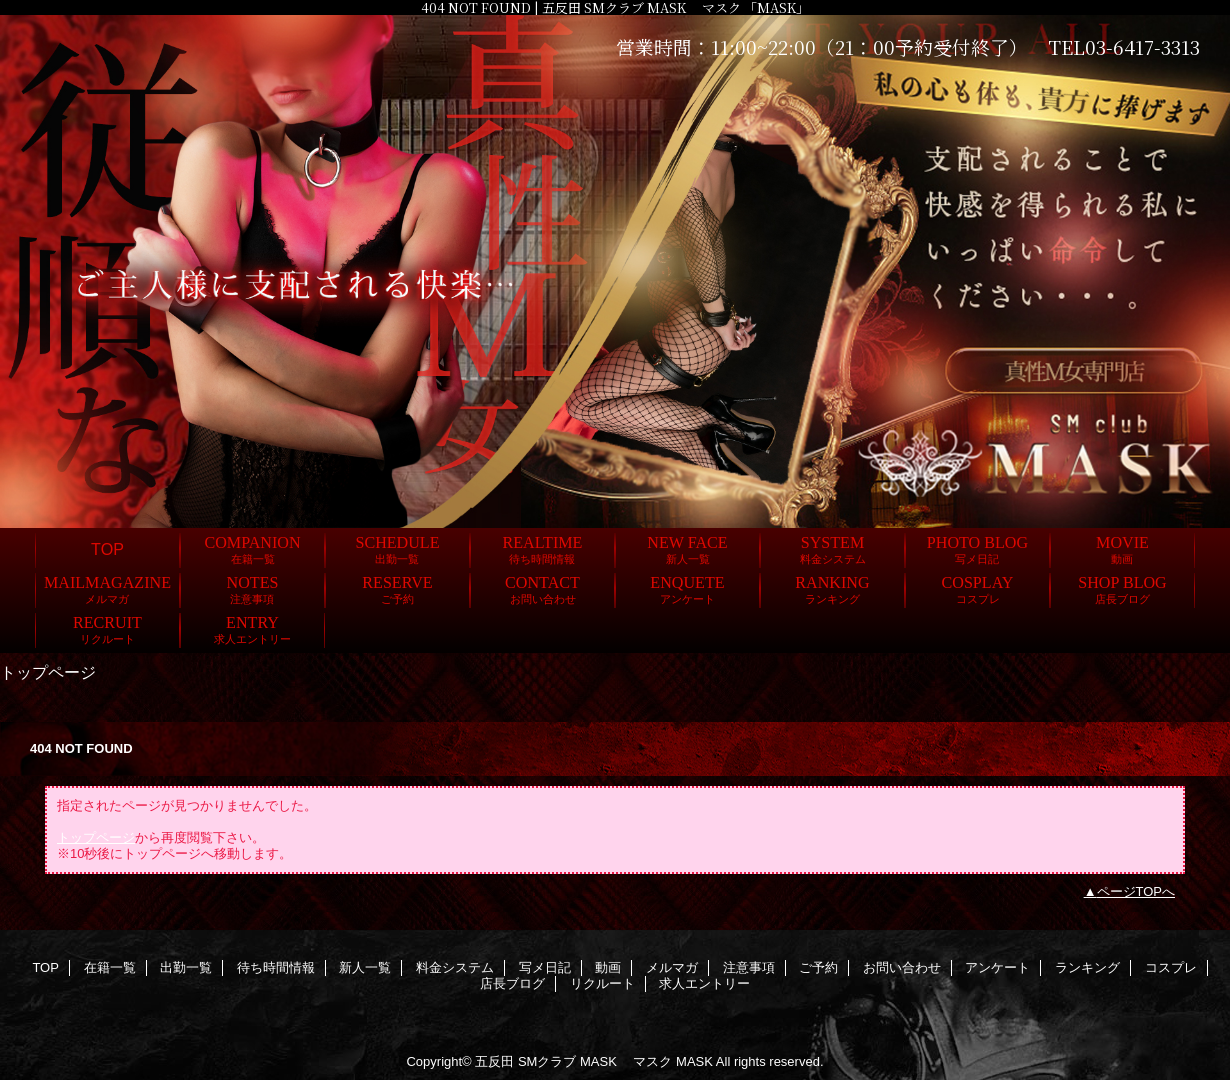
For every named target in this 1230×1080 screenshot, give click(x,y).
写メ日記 (545, 967)
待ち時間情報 (276, 967)
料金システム (455, 967)
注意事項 (749, 967)
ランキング (1087, 967)
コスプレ (1171, 967)
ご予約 (818, 967)
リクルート (602, 983)
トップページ (96, 837)
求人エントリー (704, 983)
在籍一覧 (110, 967)
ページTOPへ (1136, 891)
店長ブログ (512, 983)
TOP (107, 549)
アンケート (997, 967)
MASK (694, 1061)
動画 (608, 967)
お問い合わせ (902, 967)
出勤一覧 (186, 967)
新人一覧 (365, 967)
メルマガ (672, 967)
